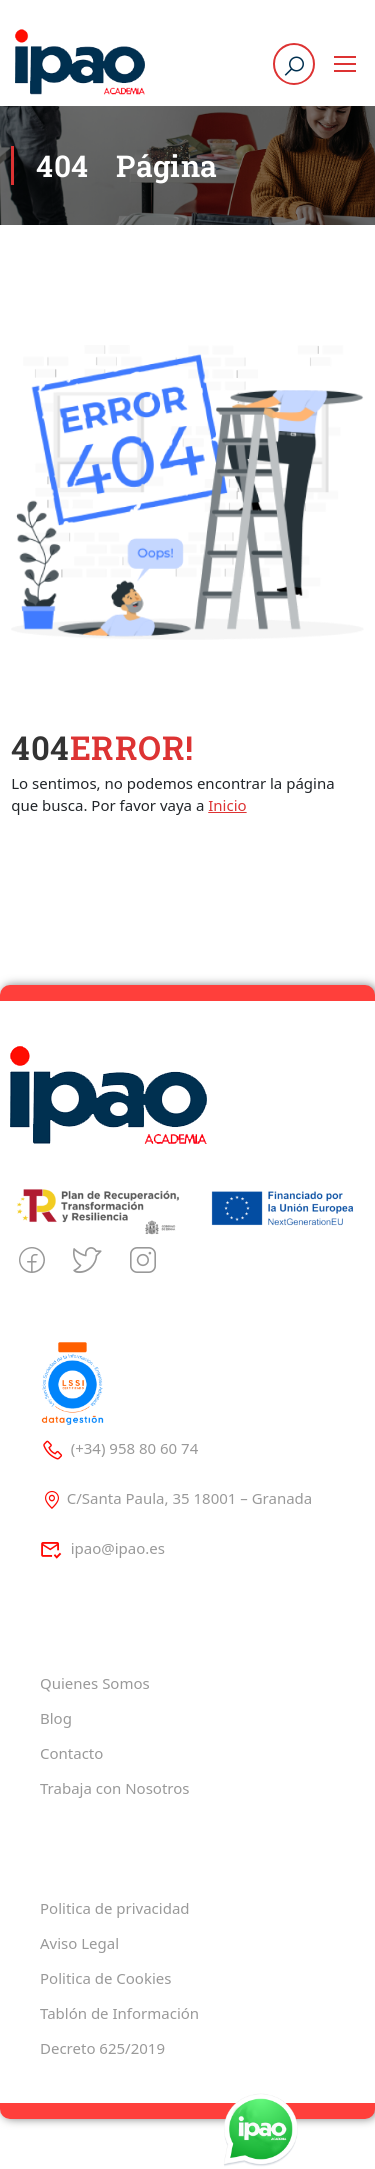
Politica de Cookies (105, 1978)
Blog (56, 1718)
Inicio (227, 805)
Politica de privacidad (115, 1908)
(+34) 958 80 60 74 (119, 1448)
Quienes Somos (95, 1683)
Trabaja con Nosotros (114, 1788)
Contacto (71, 1753)
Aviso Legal (79, 1943)
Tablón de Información (119, 2013)
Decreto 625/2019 (102, 2048)
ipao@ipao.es (102, 1548)
